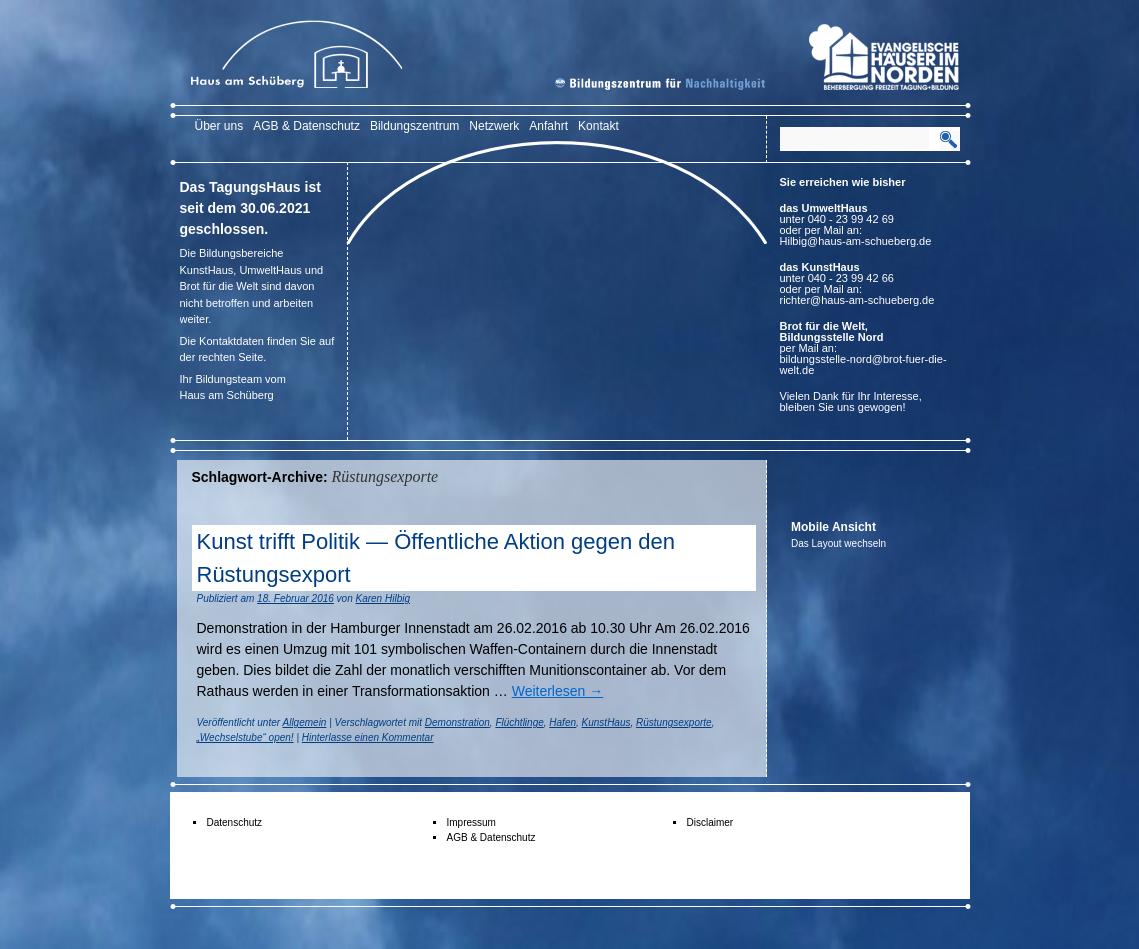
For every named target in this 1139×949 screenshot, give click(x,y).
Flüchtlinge (519, 722)
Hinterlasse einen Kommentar (368, 737)
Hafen (562, 722)
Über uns (219, 126)
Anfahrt (548, 126)
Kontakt (598, 126)
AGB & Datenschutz (306, 126)
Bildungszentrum (414, 126)
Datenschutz (235, 822)
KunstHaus (606, 722)
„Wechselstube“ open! (245, 737)
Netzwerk (494, 126)
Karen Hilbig (383, 598)
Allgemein (305, 722)
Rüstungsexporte (674, 722)
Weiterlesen (558, 691)
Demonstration (457, 722)
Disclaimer (710, 822)
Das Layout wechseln (838, 543)
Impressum (471, 822)
